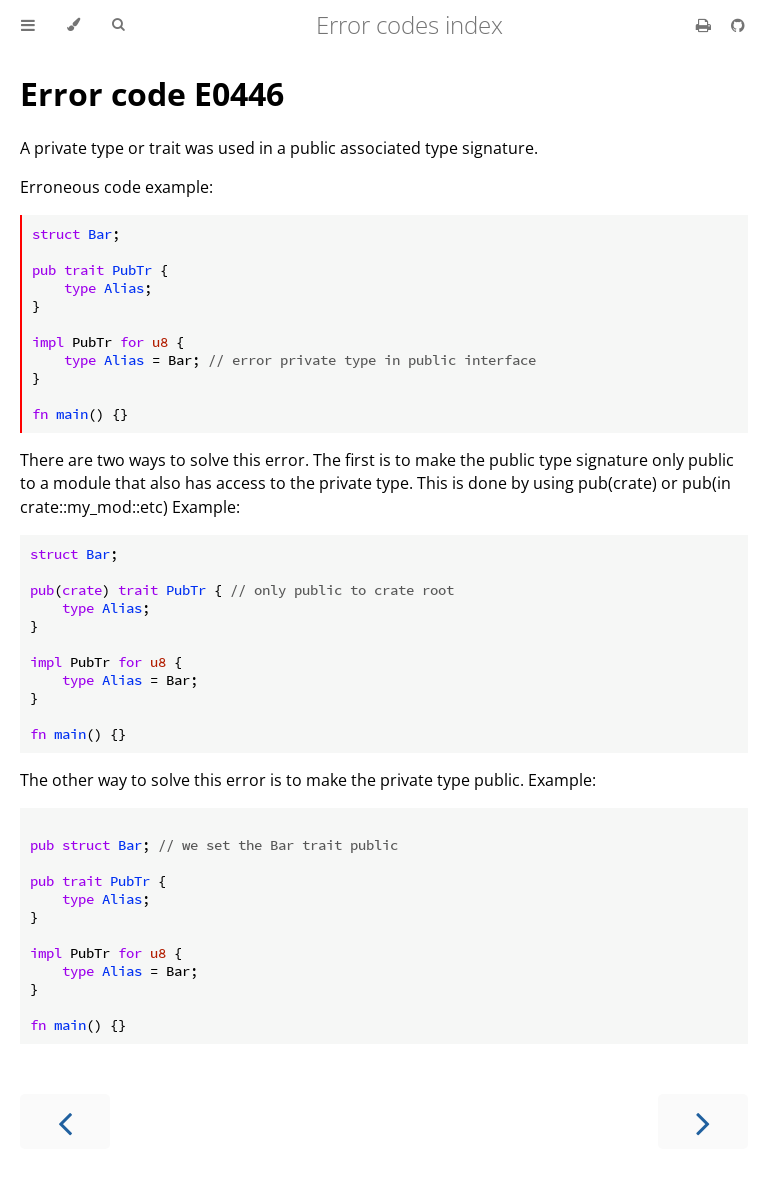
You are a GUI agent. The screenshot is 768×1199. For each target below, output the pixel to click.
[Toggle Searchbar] (118, 25)
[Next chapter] (703, 1121)
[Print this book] (705, 25)
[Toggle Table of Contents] (28, 25)
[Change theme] (73, 25)
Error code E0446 (152, 93)
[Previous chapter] (65, 1121)
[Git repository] (738, 25)
